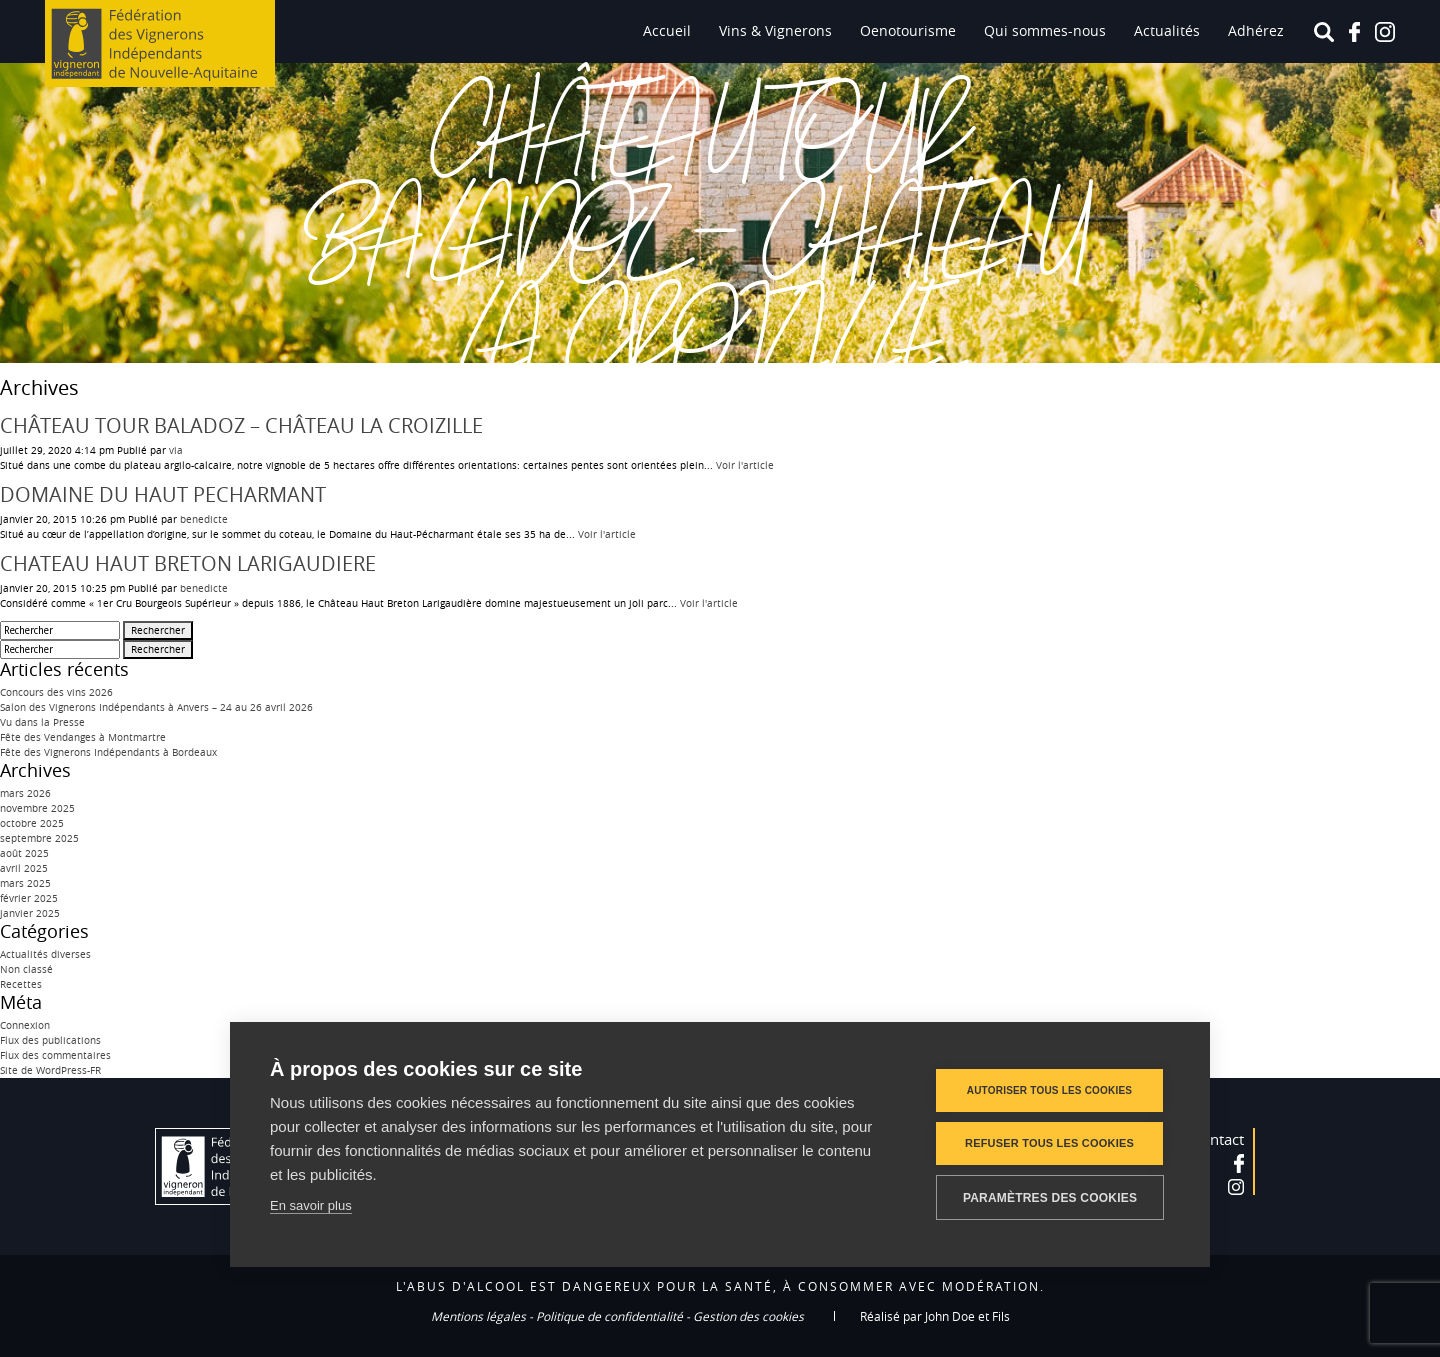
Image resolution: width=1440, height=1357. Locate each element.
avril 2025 (24, 868)
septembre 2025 (39, 838)
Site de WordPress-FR (50, 1070)
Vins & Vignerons (775, 30)
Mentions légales (478, 1316)
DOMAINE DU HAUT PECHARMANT (163, 494)
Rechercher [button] (158, 630)
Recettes (21, 984)
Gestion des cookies (748, 1316)
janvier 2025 (30, 913)
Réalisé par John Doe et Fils (935, 1316)
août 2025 (24, 853)
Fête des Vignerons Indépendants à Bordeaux (108, 752)
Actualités (1167, 30)
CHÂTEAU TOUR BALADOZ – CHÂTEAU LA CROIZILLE (241, 425)
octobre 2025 (32, 823)
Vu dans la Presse (42, 722)
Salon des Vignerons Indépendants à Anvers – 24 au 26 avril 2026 (156, 707)
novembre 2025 (37, 808)
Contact (1218, 1139)
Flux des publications (50, 1040)
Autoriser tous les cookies (1049, 1090)
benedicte (204, 519)
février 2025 (29, 898)
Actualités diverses (45, 954)
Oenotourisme (908, 30)
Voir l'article (745, 465)
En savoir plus (311, 1205)
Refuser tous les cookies (1049, 1143)
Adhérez (1256, 30)
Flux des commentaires (55, 1055)
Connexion (25, 1025)
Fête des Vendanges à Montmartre (83, 737)
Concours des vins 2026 (56, 692)
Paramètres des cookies (1050, 1198)
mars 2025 (25, 883)
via (176, 450)
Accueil (667, 30)
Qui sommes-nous (1045, 30)
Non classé (26, 969)
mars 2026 (25, 793)
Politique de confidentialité (609, 1316)
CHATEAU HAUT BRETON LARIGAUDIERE (188, 563)
